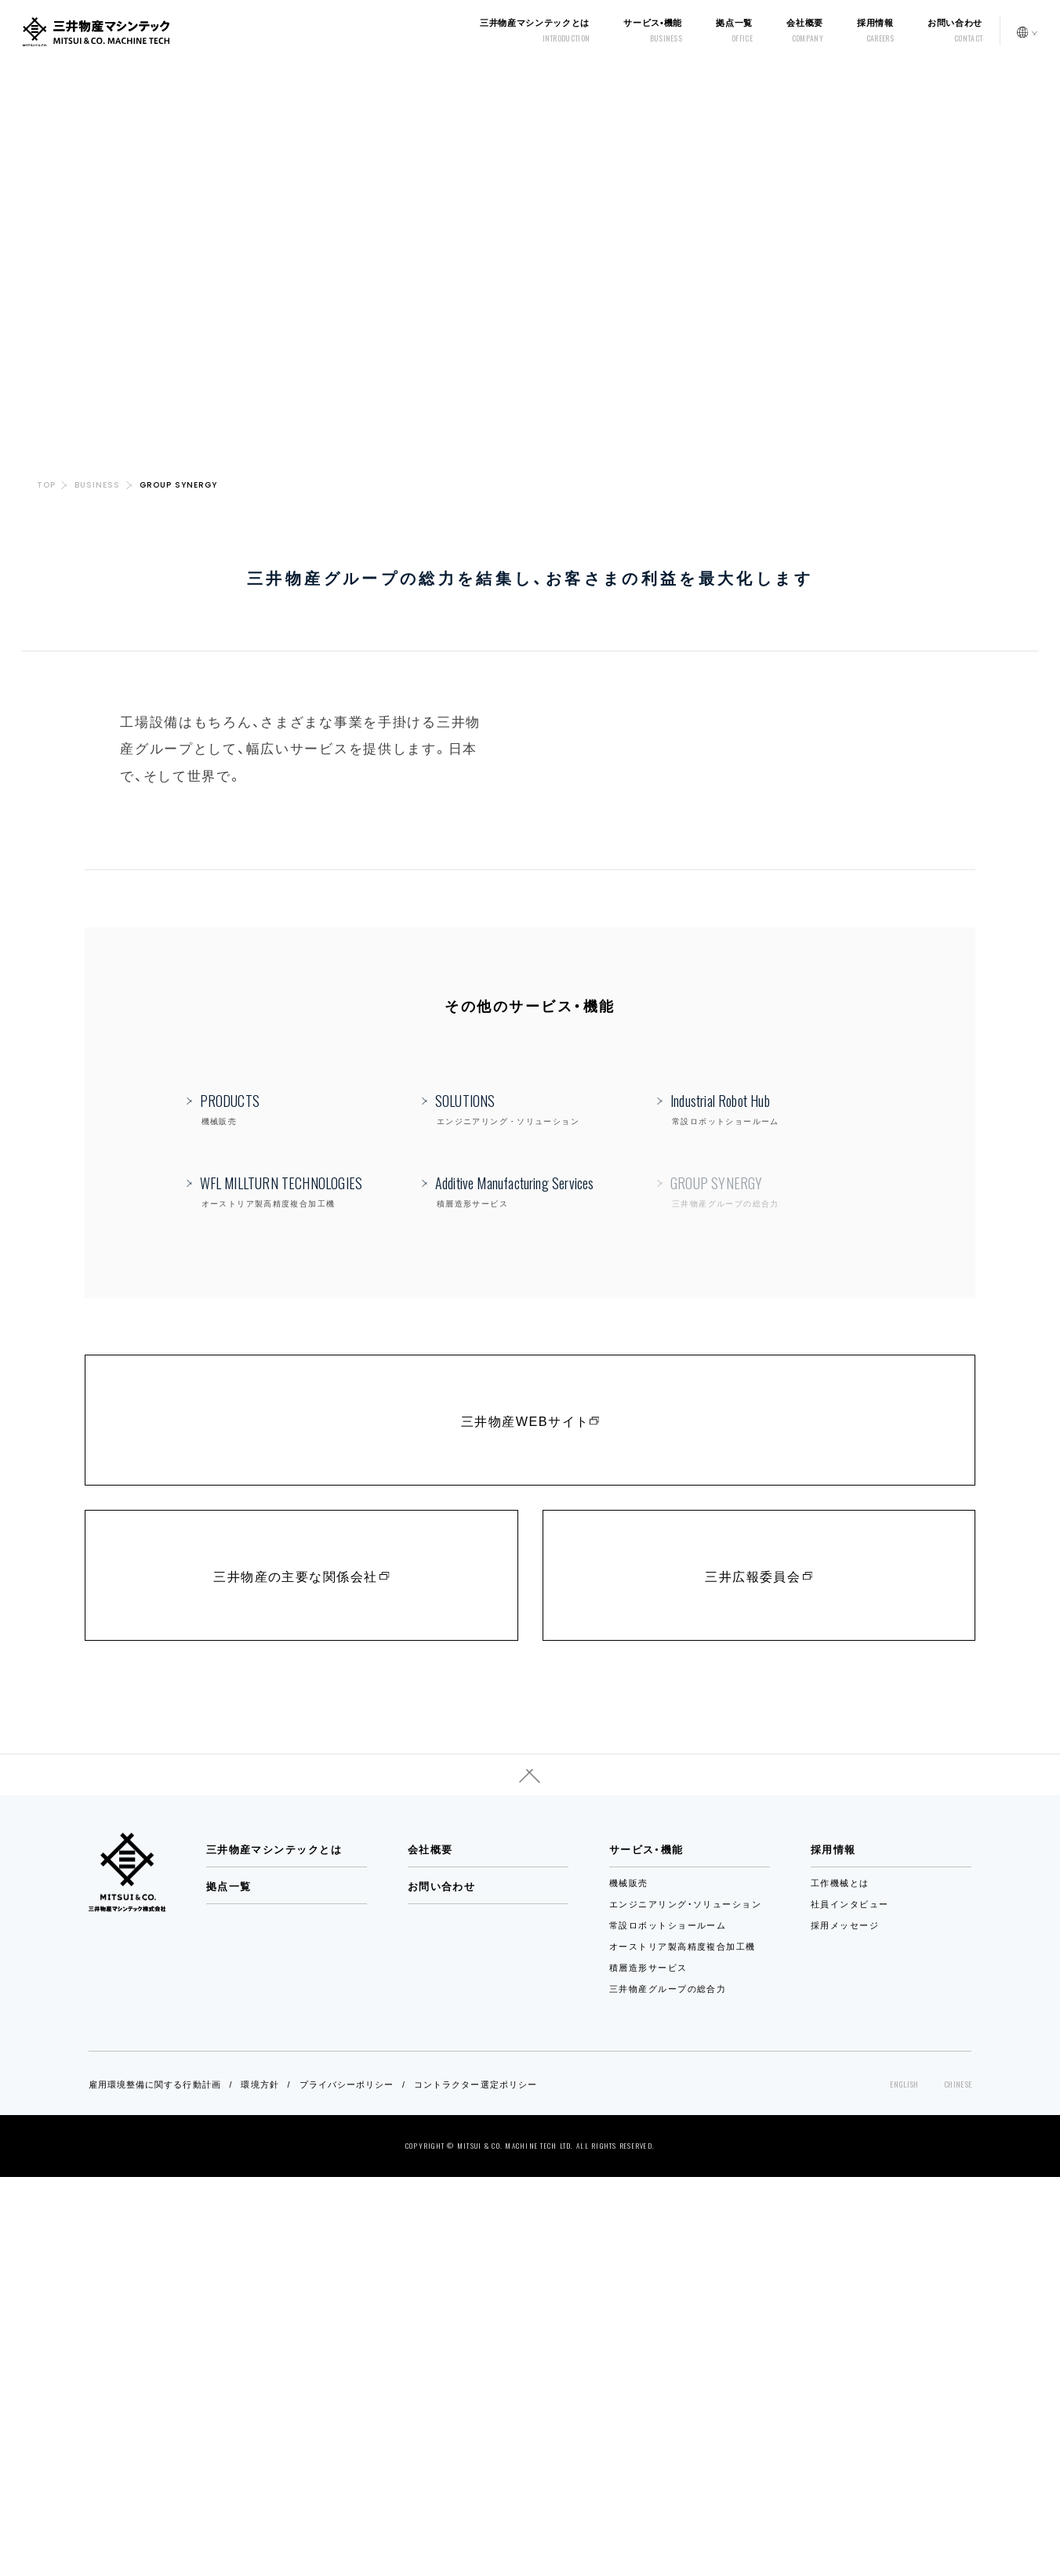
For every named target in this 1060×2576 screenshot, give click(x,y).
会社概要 (430, 2248)
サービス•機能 (652, 30)
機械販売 (628, 2281)
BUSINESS (97, 485)
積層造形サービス (648, 2366)
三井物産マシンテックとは (274, 2248)
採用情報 (875, 30)
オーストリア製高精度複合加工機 (682, 2344)
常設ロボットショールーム (667, 2323)
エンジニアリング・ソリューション (685, 2302)
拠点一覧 (229, 2285)
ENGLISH (904, 2482)
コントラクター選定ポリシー (475, 2482)
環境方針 (259, 2482)
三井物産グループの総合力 (667, 2387)
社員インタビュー (850, 2302)
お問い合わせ (442, 2285)
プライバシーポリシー (346, 2482)
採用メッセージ (845, 2323)
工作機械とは (840, 2281)
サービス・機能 (646, 2248)
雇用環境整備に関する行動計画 (155, 2482)
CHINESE (957, 2482)
